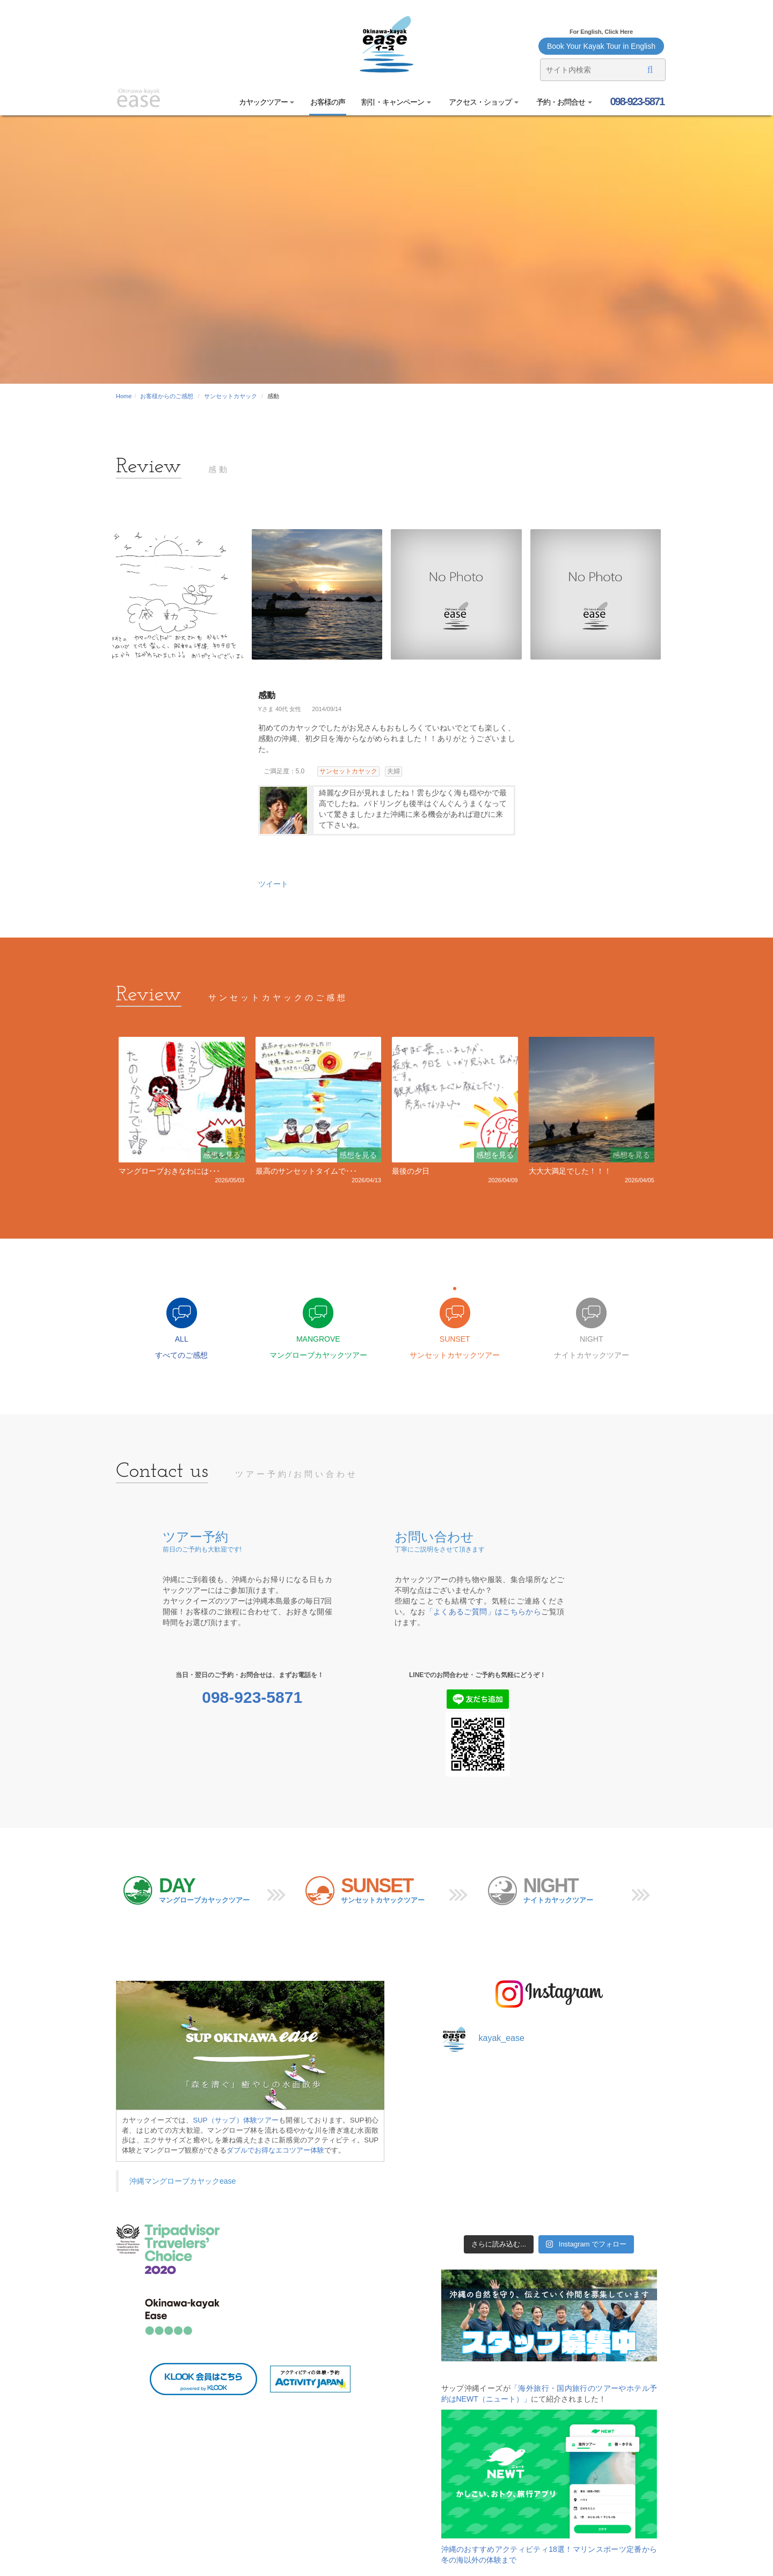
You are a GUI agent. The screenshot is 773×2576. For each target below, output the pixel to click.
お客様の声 (327, 102)
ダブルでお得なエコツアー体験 (275, 2150)
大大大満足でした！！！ (570, 1171)
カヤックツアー (267, 102)
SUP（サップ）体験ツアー (236, 2120)
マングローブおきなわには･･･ (169, 1171)
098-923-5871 (636, 101)
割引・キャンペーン (396, 102)
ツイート (273, 884)
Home (124, 396)
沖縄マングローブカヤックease (182, 2181)
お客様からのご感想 (166, 396)
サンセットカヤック (230, 396)
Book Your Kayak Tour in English (601, 46)
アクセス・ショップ (483, 102)
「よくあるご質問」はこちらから (484, 1611)
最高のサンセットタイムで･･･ (306, 1171)
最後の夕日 (410, 1171)
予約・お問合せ (563, 102)
